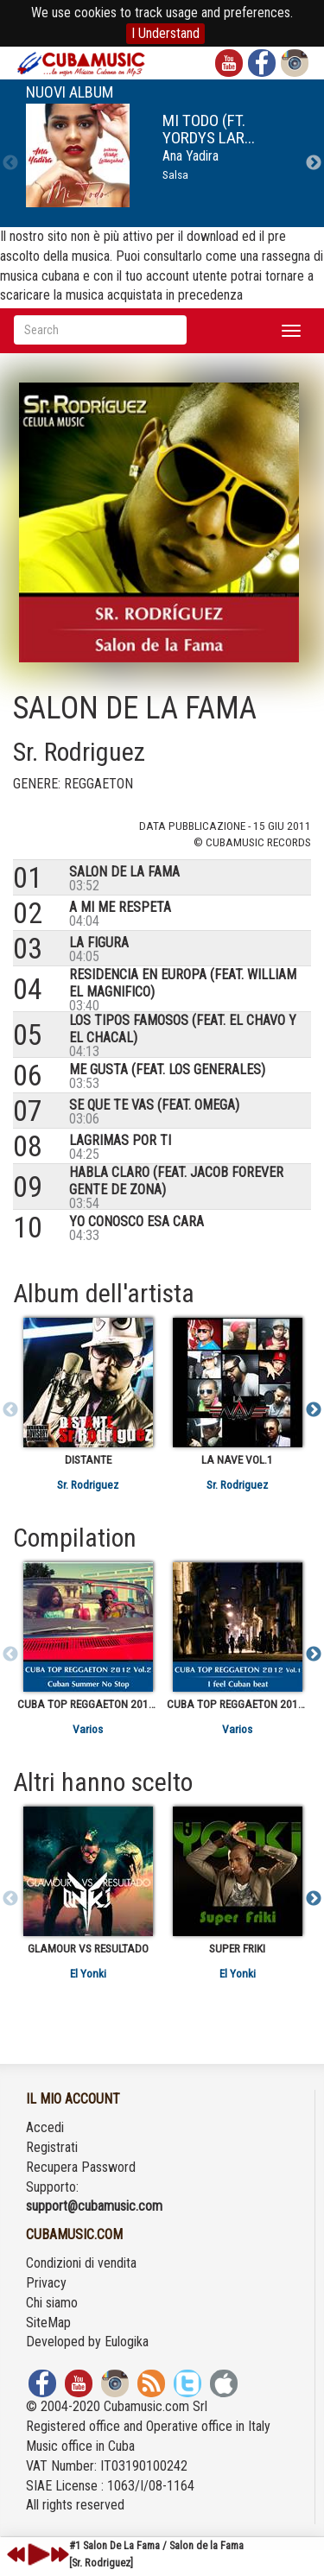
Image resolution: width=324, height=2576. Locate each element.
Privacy (46, 2283)
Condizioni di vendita (81, 2263)
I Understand (165, 33)
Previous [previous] (10, 163)
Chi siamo (52, 2302)
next (60, 2554)
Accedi (45, 2127)
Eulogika (127, 2341)
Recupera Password (81, 2167)
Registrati (52, 2147)
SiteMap (48, 2322)
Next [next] (313, 163)
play (36, 2554)
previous (16, 2554)
